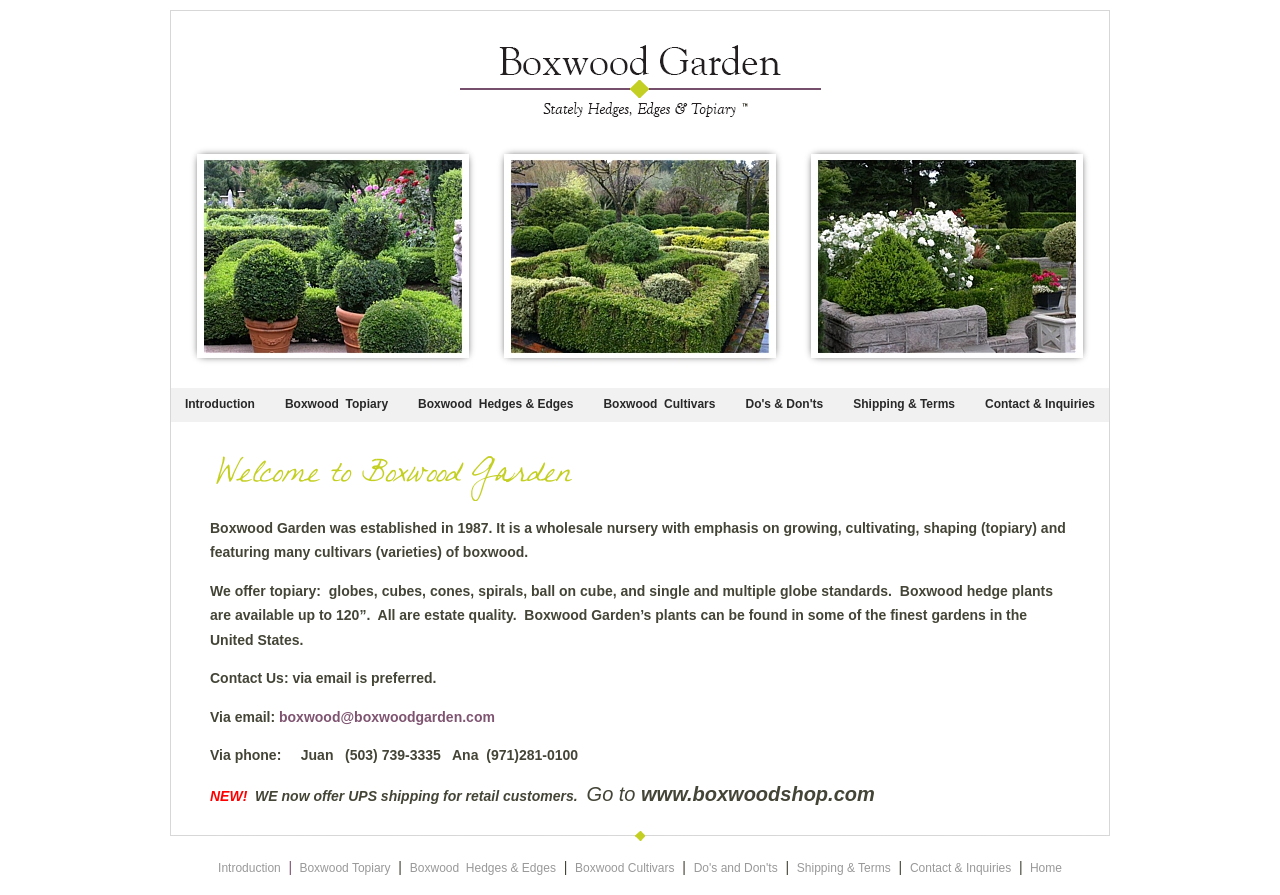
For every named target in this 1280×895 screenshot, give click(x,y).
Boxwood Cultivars (624, 868)
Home (1046, 868)
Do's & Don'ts (784, 404)
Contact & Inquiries (1040, 404)
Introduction (220, 404)
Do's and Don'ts (736, 868)
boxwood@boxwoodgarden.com (387, 717)
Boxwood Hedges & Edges (495, 404)
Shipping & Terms (904, 404)
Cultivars (689, 404)
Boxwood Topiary (336, 404)
